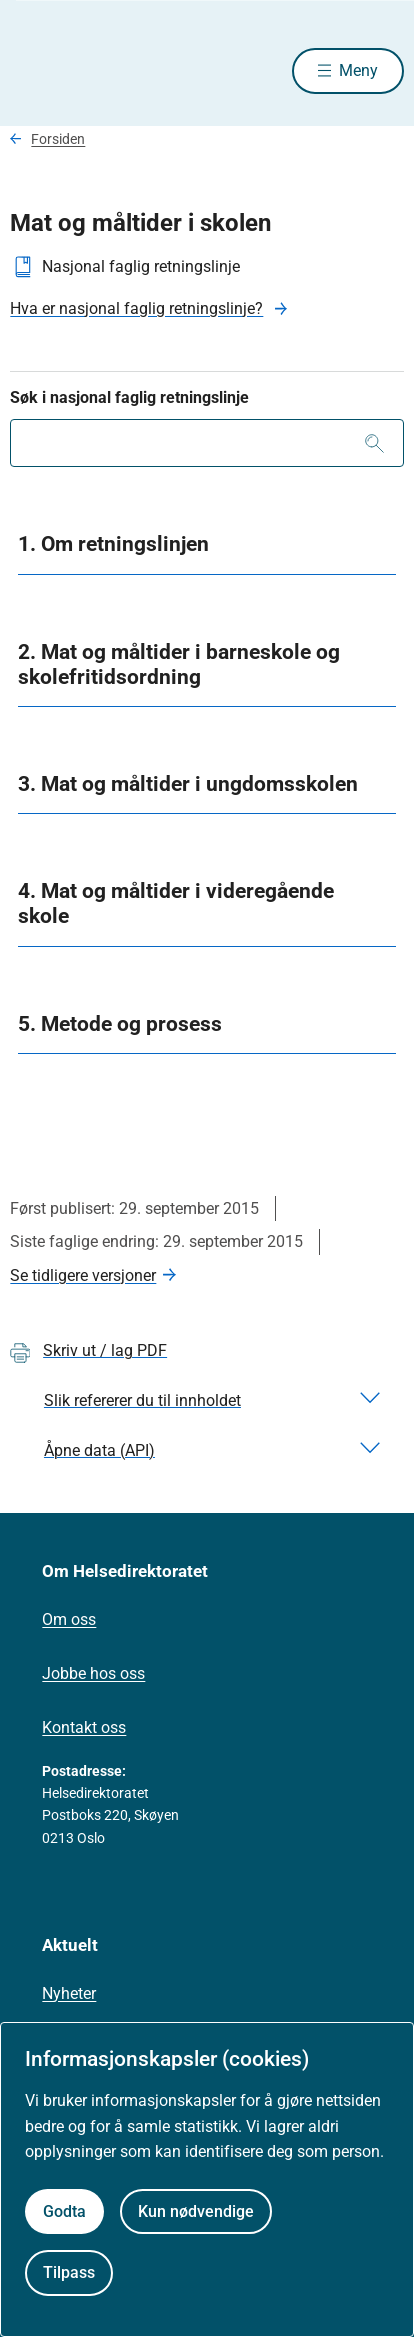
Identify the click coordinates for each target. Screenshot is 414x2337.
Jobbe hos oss (93, 1673)
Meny (358, 70)
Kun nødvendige (196, 2211)
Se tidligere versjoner (83, 1275)
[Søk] (374, 443)
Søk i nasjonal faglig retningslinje (129, 397)
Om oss (69, 1619)
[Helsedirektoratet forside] (34, 70)
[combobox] (206, 443)
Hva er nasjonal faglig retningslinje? (136, 308)
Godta (64, 2211)
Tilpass (69, 2272)
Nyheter (69, 1993)
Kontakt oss (84, 1727)
